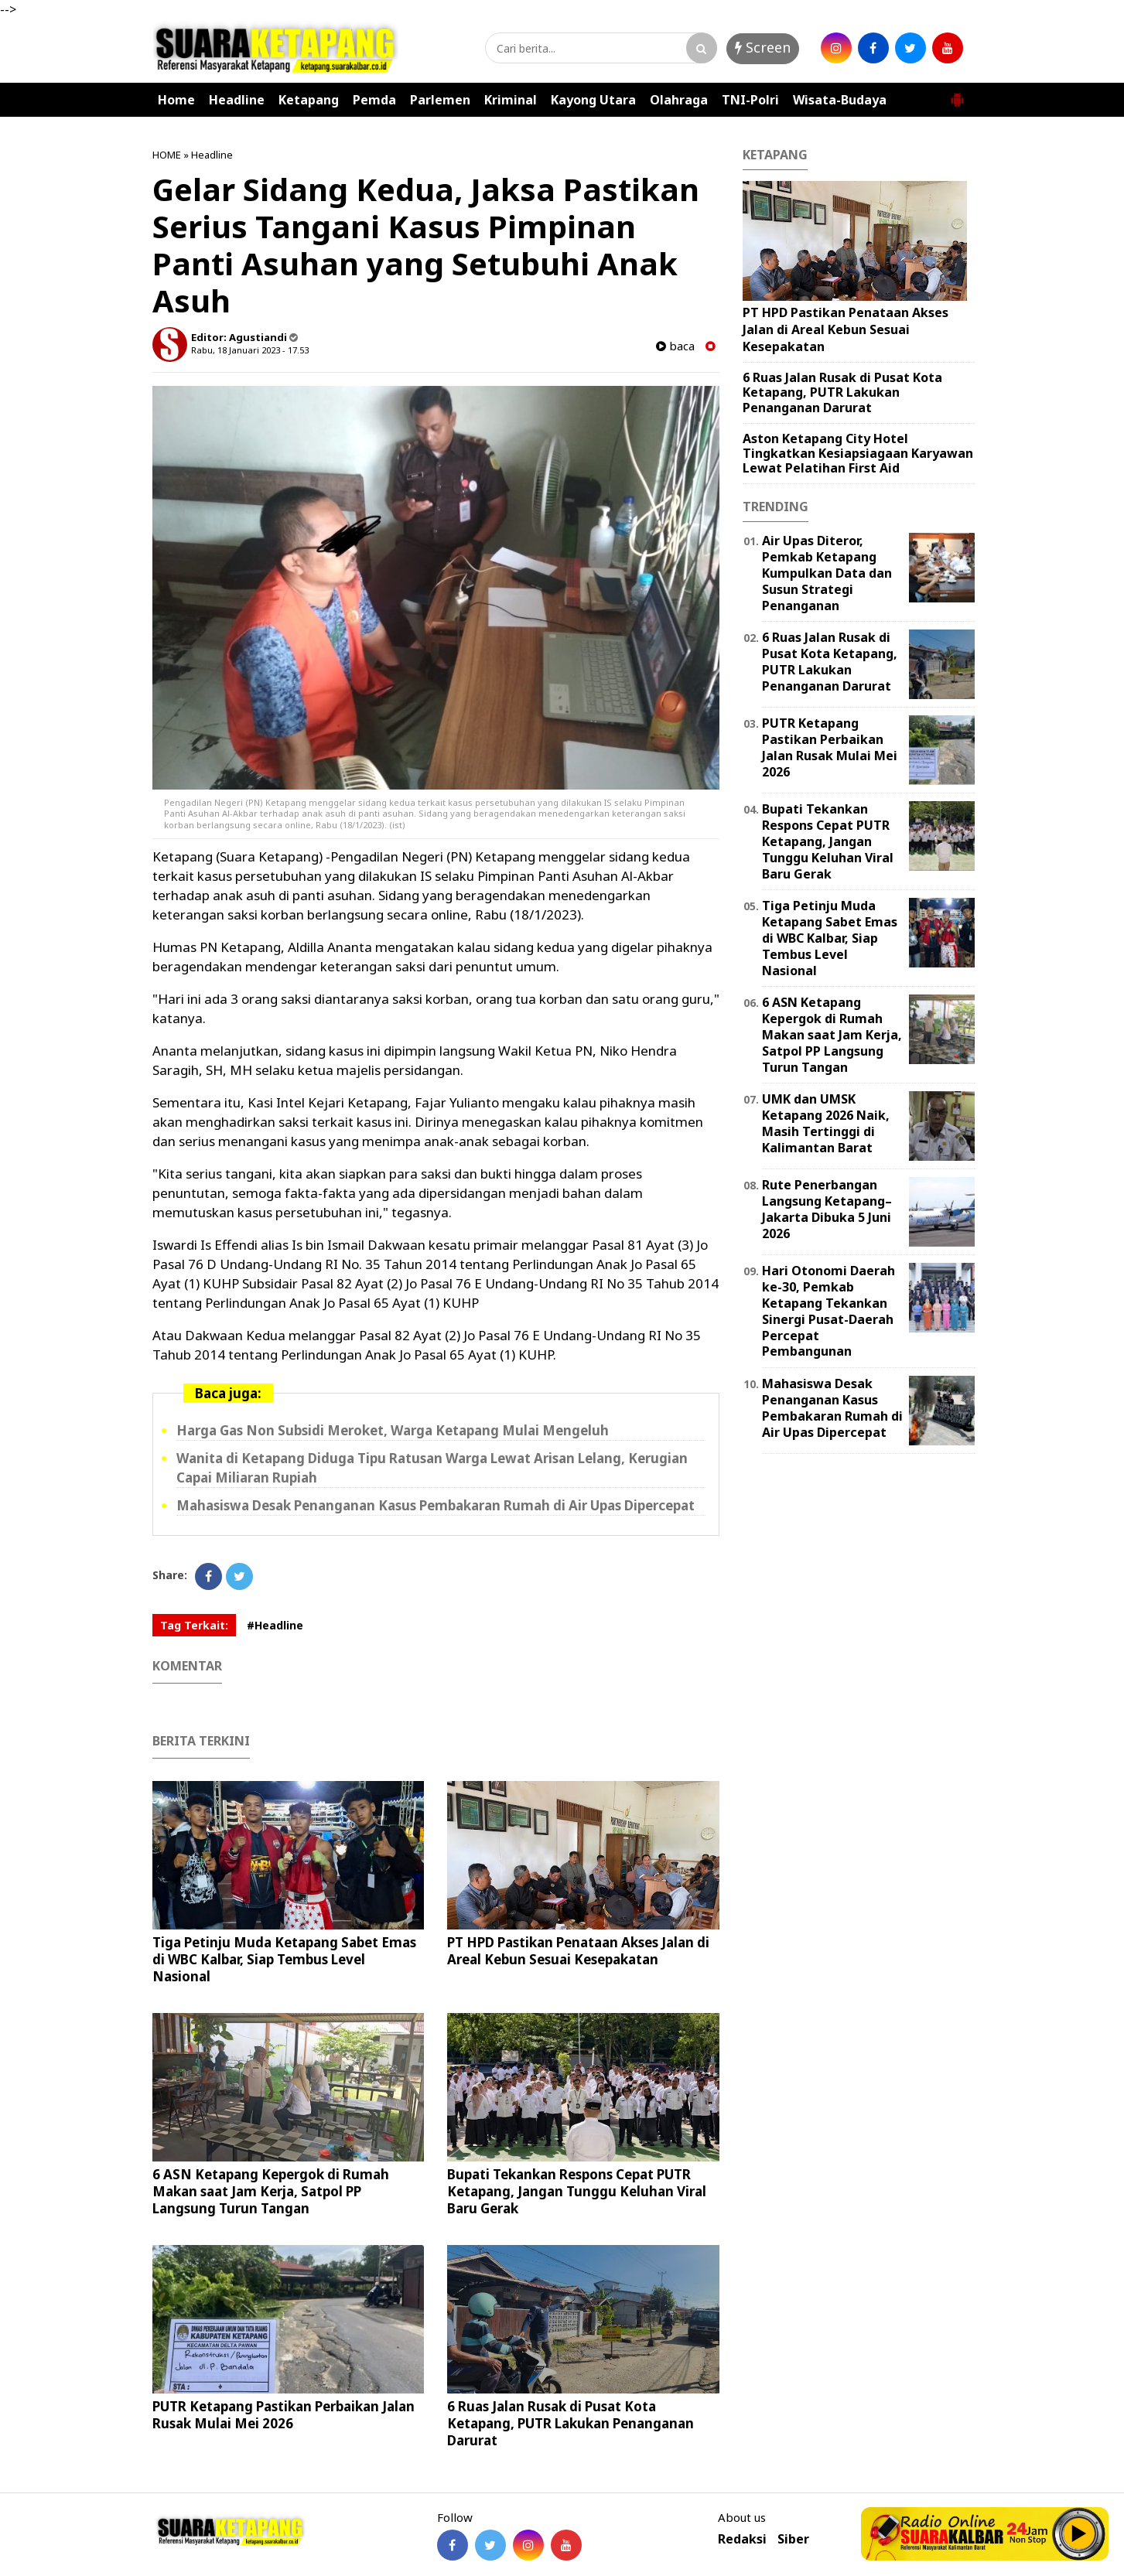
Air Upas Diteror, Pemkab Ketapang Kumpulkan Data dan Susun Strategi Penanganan (827, 572)
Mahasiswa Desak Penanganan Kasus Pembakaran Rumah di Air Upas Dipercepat (435, 1505)
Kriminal (510, 99)
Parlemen (440, 99)
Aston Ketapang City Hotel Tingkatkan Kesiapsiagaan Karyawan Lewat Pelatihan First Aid (858, 453)
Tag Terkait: (194, 1625)
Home (176, 99)
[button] (957, 93)
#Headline (275, 1625)
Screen (763, 47)
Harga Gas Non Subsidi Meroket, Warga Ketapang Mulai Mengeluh (392, 1430)
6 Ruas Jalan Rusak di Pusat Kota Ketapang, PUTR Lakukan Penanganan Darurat (570, 2423)
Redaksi (742, 2539)
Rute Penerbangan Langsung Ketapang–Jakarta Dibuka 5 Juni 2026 (827, 1208)
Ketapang (308, 99)
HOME (166, 155)
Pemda (374, 99)
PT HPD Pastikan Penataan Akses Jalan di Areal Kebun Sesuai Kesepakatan (578, 1950)
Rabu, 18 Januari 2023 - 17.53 (250, 350)
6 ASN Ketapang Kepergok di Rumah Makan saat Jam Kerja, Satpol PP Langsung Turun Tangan (270, 2191)
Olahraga (679, 99)
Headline (237, 99)
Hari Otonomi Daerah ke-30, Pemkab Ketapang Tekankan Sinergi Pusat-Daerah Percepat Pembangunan (828, 1311)
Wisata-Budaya (840, 99)
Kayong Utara (593, 99)
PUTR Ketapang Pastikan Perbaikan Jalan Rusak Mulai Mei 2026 (283, 2414)
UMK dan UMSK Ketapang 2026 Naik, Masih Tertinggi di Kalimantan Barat (826, 1122)
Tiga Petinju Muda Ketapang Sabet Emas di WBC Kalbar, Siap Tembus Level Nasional (284, 1959)
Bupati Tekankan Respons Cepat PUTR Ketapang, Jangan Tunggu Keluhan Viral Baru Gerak (576, 2191)
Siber (793, 2539)
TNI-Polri (750, 99)
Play (1079, 2533)
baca (675, 346)
